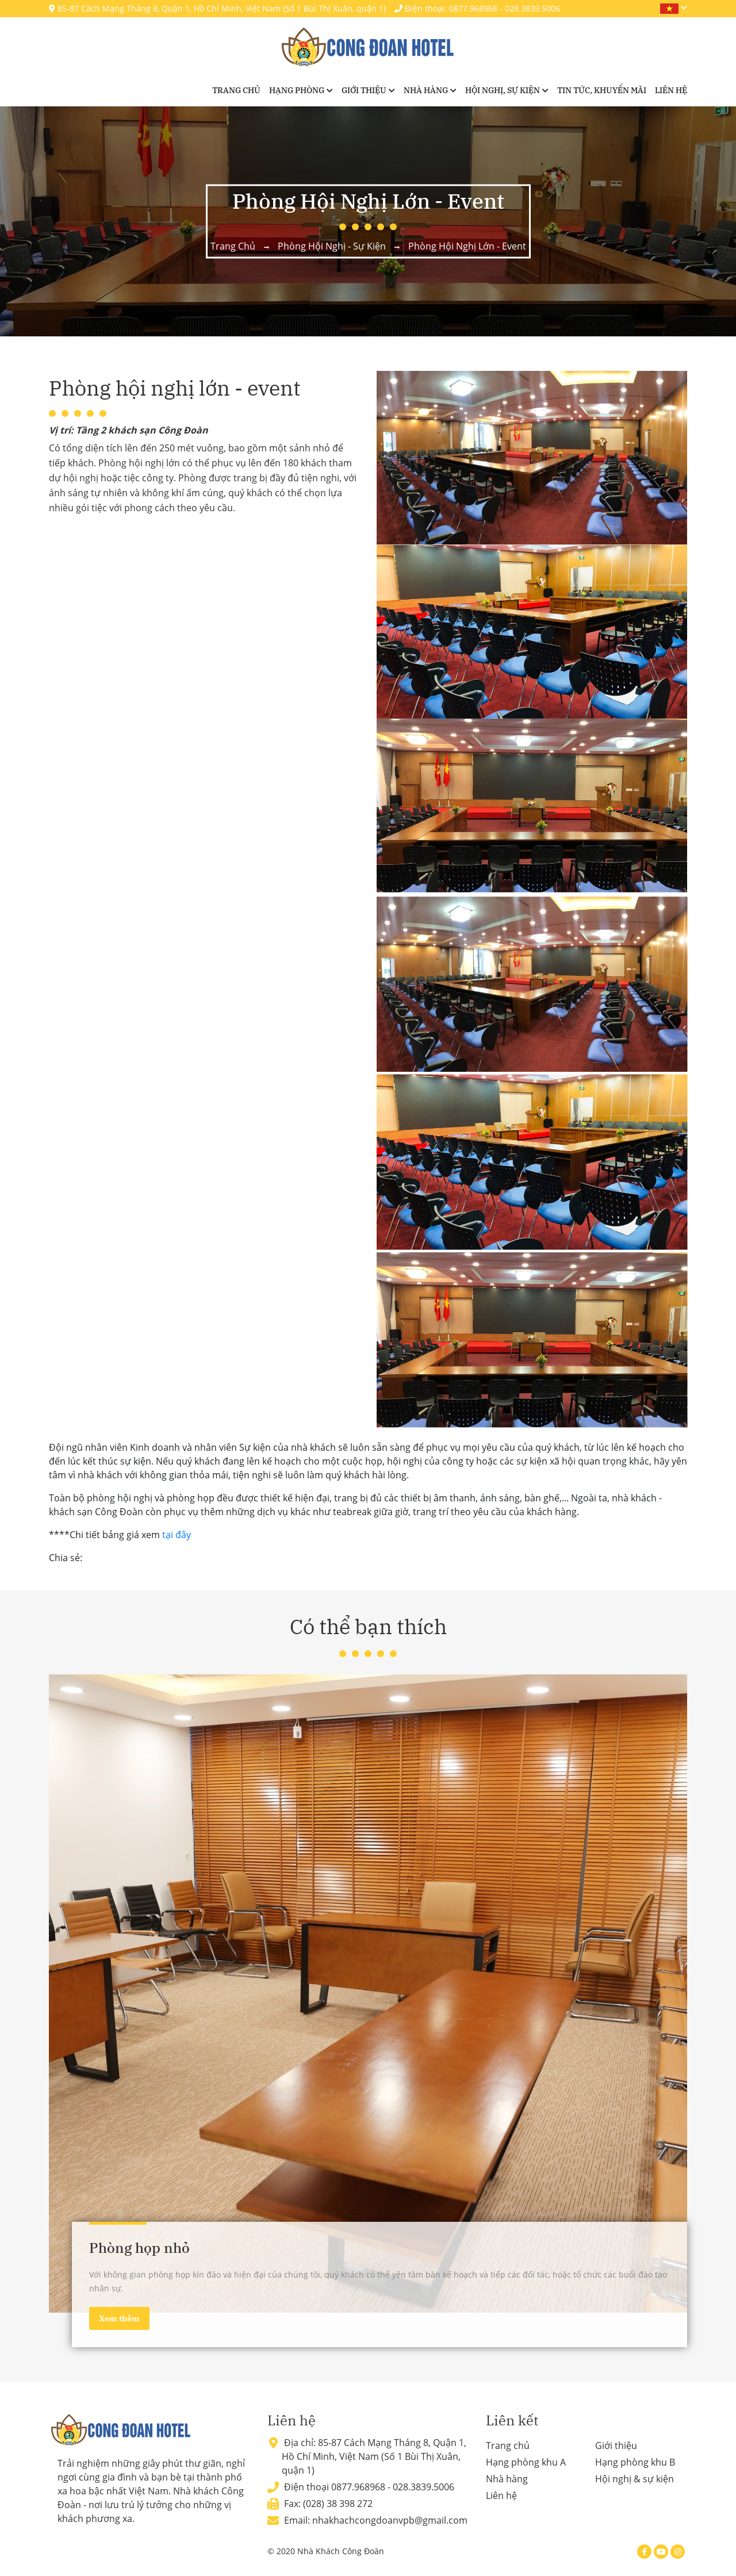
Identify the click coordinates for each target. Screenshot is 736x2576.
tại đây (176, 1534)
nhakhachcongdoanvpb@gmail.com (389, 2520)
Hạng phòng (296, 90)
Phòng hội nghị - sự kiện (332, 246)
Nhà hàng (426, 90)
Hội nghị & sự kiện (634, 2478)
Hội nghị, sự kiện (502, 90)
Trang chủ (236, 90)
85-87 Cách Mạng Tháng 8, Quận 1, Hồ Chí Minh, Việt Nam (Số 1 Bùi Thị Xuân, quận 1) (217, 8)
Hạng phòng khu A (526, 2462)
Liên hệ (671, 90)
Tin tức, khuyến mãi (601, 90)
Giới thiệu (364, 90)
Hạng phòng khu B (635, 2462)
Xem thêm (119, 2318)
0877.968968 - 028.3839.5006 (392, 2487)
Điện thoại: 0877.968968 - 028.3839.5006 (477, 8)
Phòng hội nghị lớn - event (467, 246)
